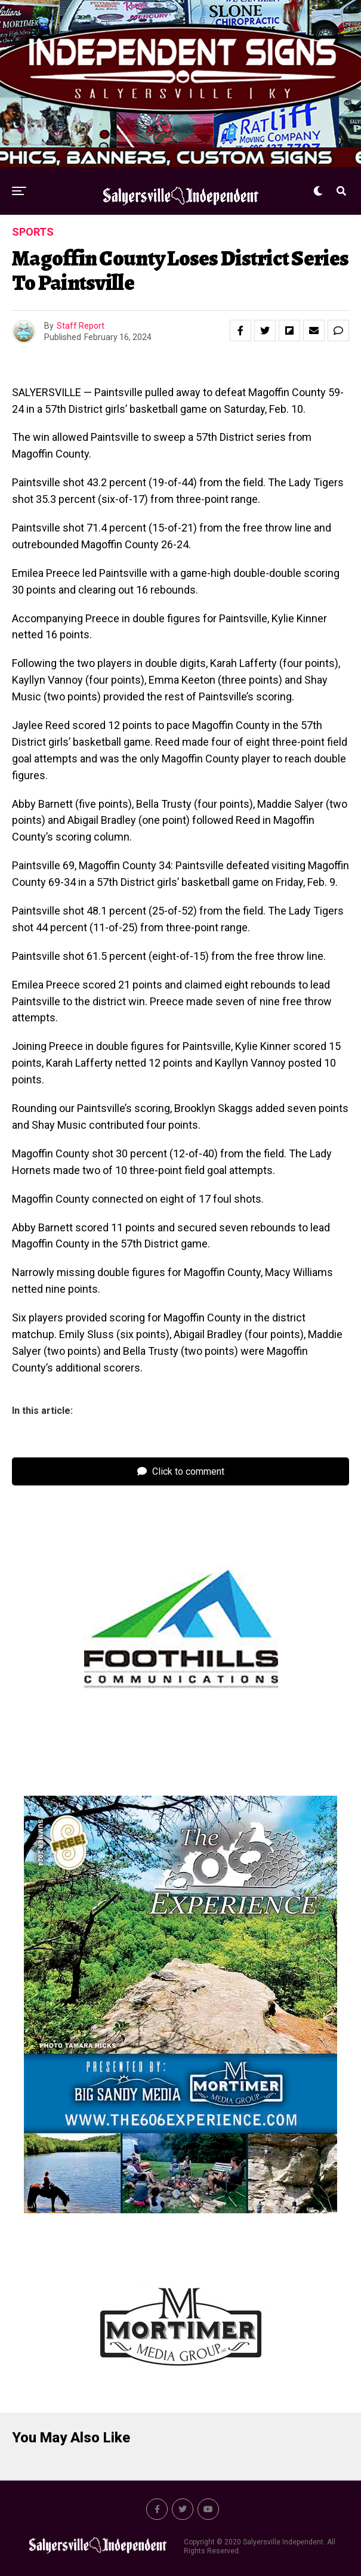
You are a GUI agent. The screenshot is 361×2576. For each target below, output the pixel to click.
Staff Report (80, 326)
